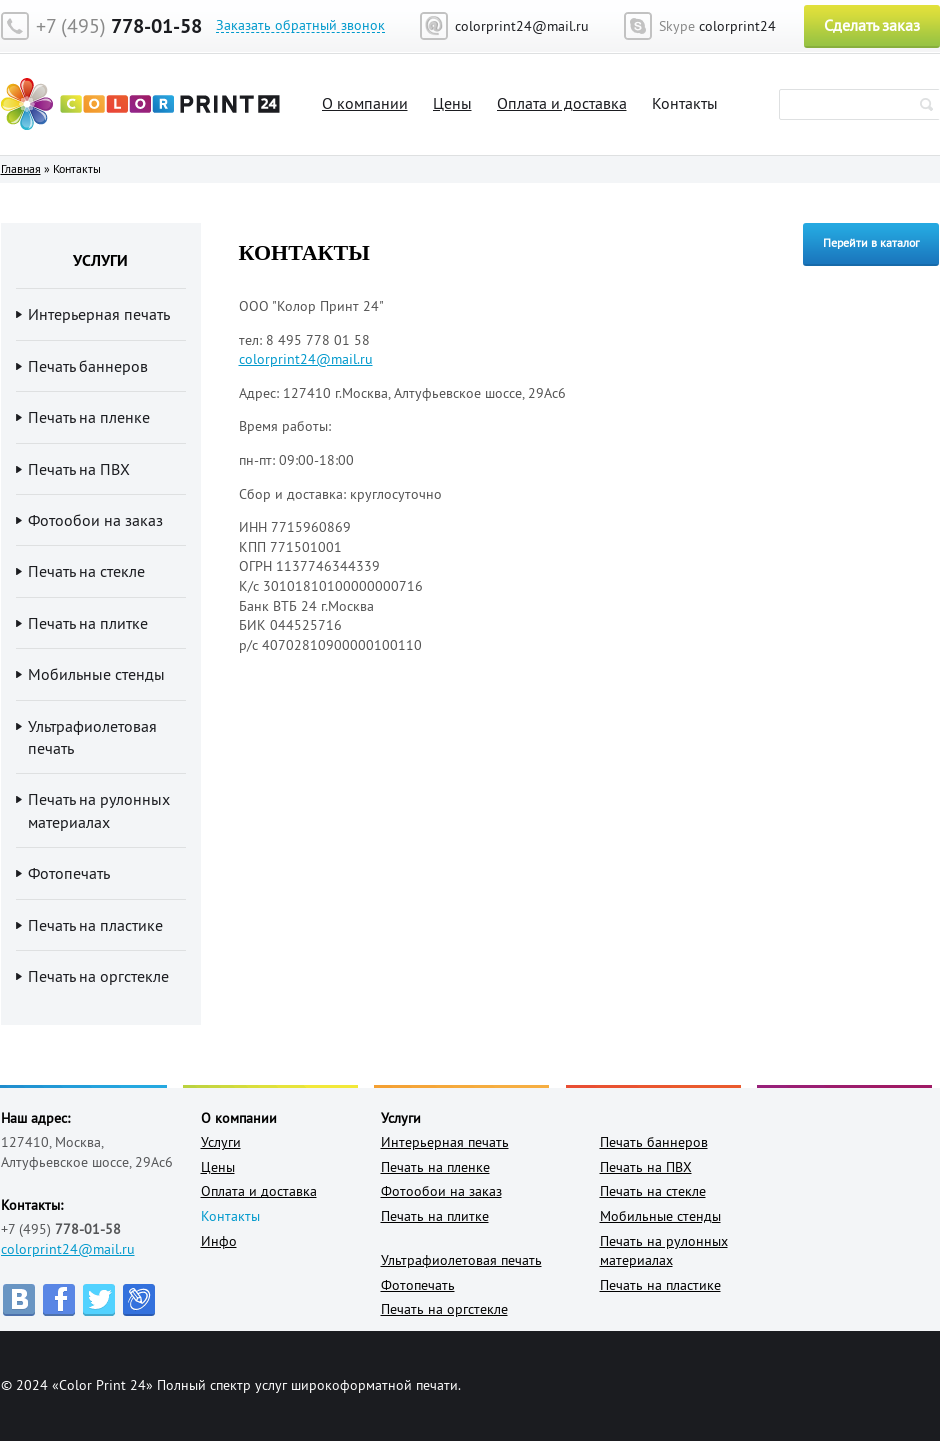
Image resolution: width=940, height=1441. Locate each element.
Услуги (221, 1142)
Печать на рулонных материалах (99, 810)
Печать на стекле (86, 571)
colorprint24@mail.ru (68, 1249)
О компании (365, 103)
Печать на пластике (95, 925)
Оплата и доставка (562, 103)
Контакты (685, 103)
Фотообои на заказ (95, 520)
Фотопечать (69, 873)
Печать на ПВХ (79, 469)
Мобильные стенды (96, 674)
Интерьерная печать (99, 314)
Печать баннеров (88, 366)
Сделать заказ (872, 25)
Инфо (219, 1241)
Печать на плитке (88, 623)
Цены (452, 103)
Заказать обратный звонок (300, 25)
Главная (21, 168)
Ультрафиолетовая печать (92, 737)
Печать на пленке (89, 417)
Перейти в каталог (871, 242)
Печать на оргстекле (98, 976)
